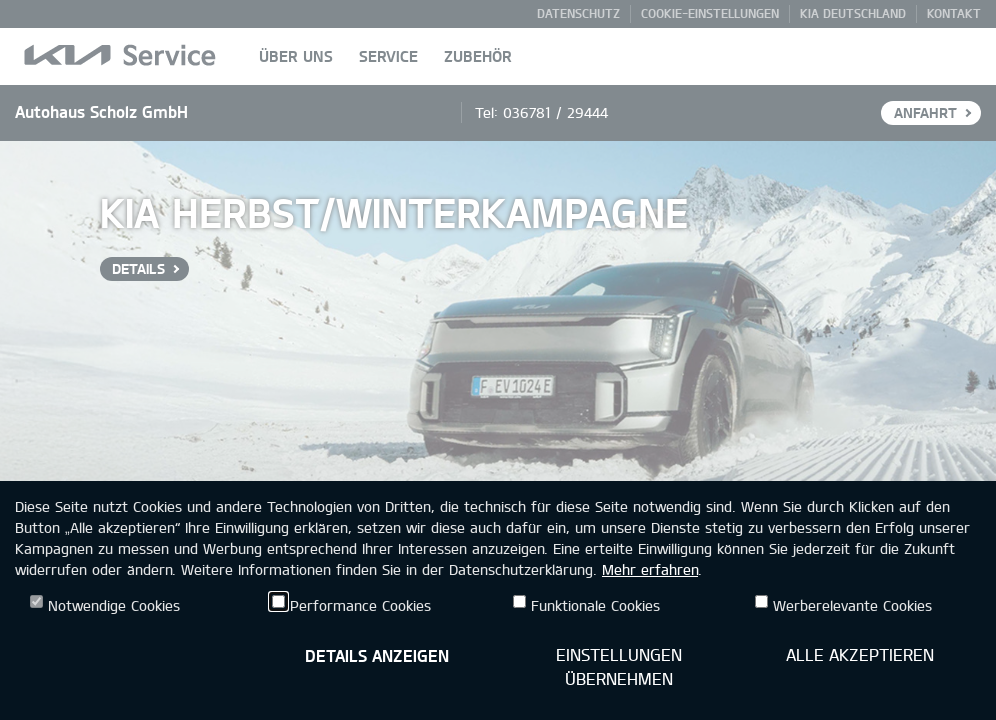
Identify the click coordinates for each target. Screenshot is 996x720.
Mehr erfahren (650, 569)
